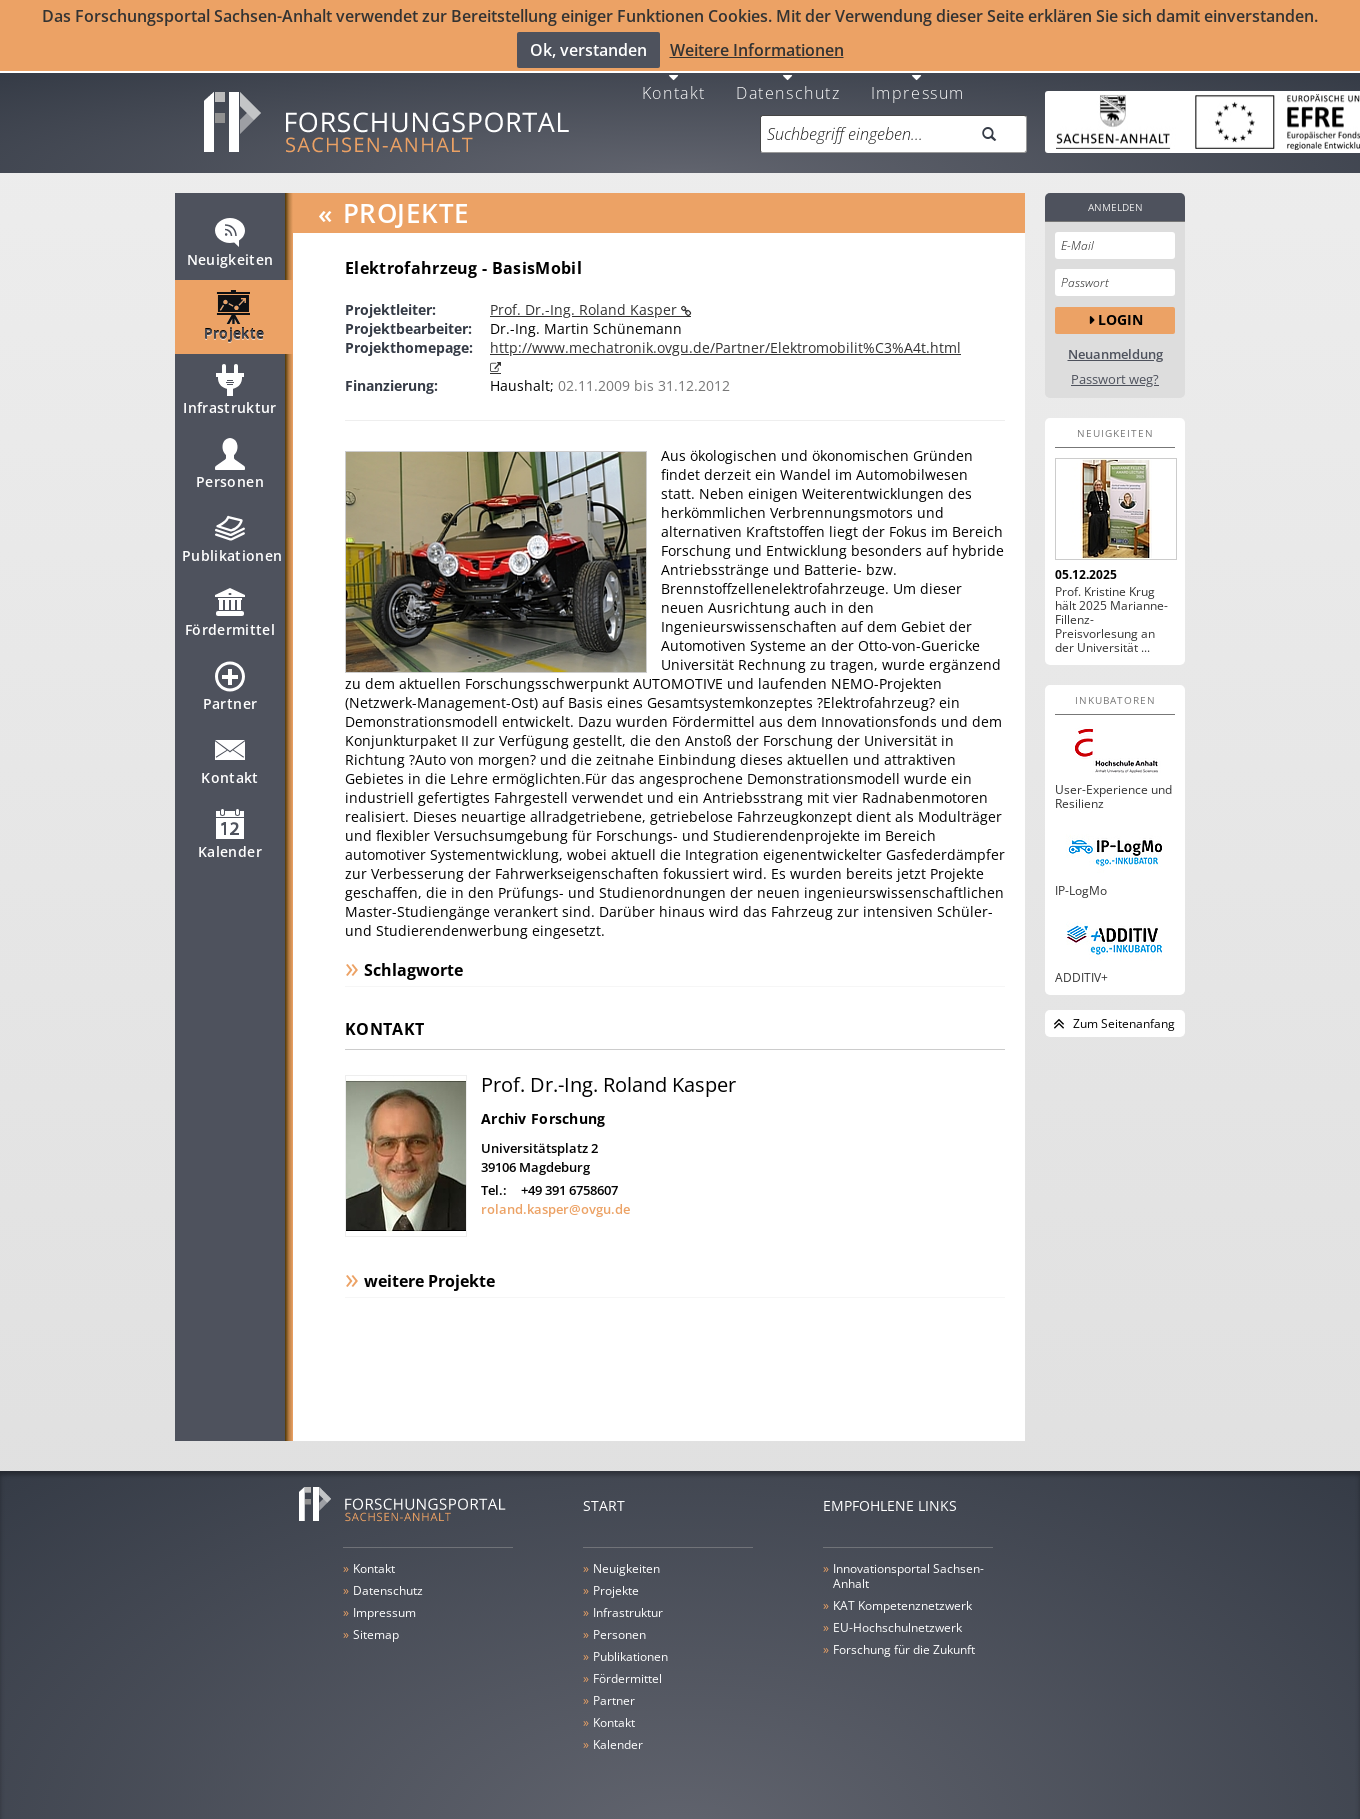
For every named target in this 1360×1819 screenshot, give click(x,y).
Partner (230, 686)
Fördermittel (230, 612)
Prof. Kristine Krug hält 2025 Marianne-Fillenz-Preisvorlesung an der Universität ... (1111, 611)
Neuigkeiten (230, 242)
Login (1120, 311)
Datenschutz (788, 82)
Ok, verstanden (588, 49)
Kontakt (674, 82)
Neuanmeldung (1115, 345)
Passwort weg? (1115, 370)
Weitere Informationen (757, 49)
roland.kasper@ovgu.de (555, 1200)
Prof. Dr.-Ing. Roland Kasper (585, 300)
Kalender (230, 834)
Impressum (918, 82)
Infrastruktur (230, 390)
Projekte (234, 316)
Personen (230, 464)
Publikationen (232, 538)
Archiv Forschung (543, 1109)
